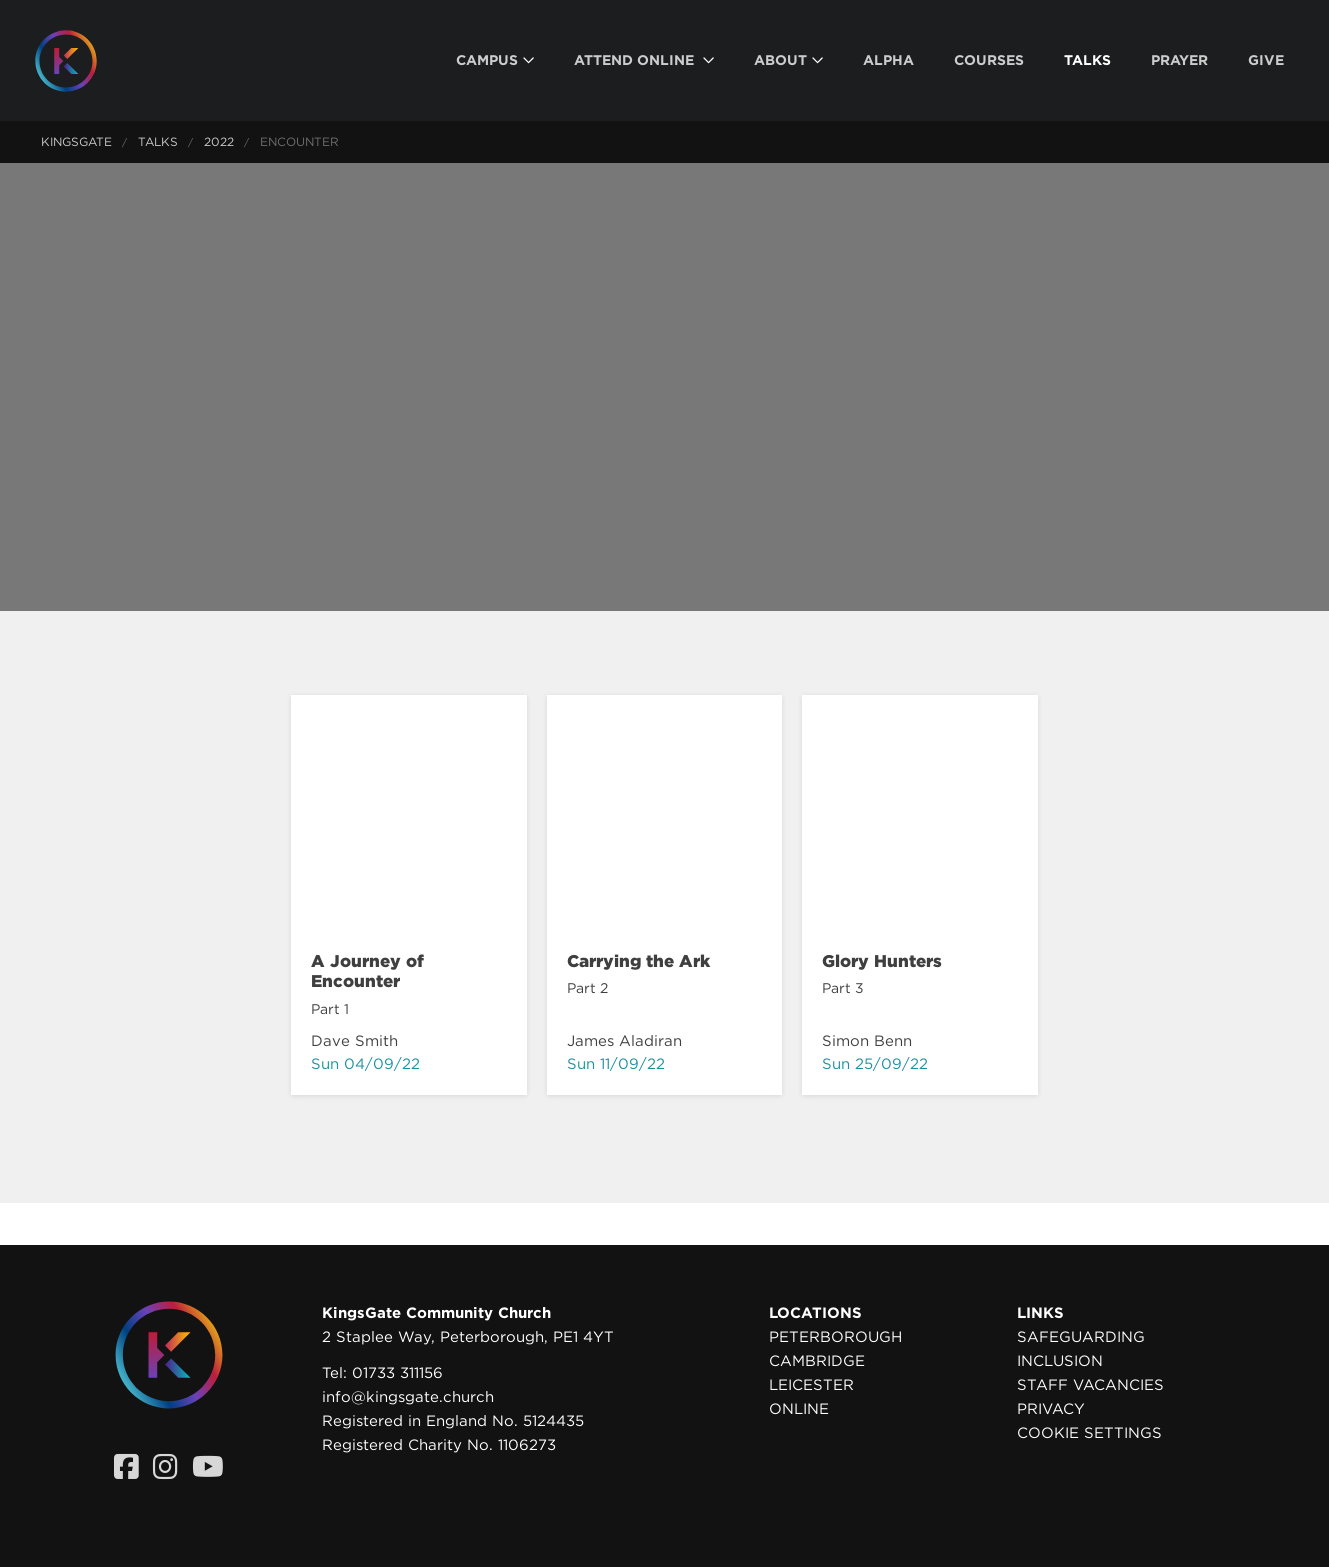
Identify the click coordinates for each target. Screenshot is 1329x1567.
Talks (158, 141)
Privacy (1051, 1409)
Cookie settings (1089, 1433)
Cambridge (817, 1361)
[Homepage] (81, 61)
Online (799, 1409)
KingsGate (76, 141)
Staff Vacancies (1090, 1385)
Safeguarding (1081, 1337)
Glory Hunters (882, 961)
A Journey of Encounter (367, 971)
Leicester (811, 1385)
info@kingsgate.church (408, 1397)
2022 (219, 141)
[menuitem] (495, 60)
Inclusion (1060, 1361)
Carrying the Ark (638, 961)
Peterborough (835, 1337)
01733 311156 (397, 1373)
